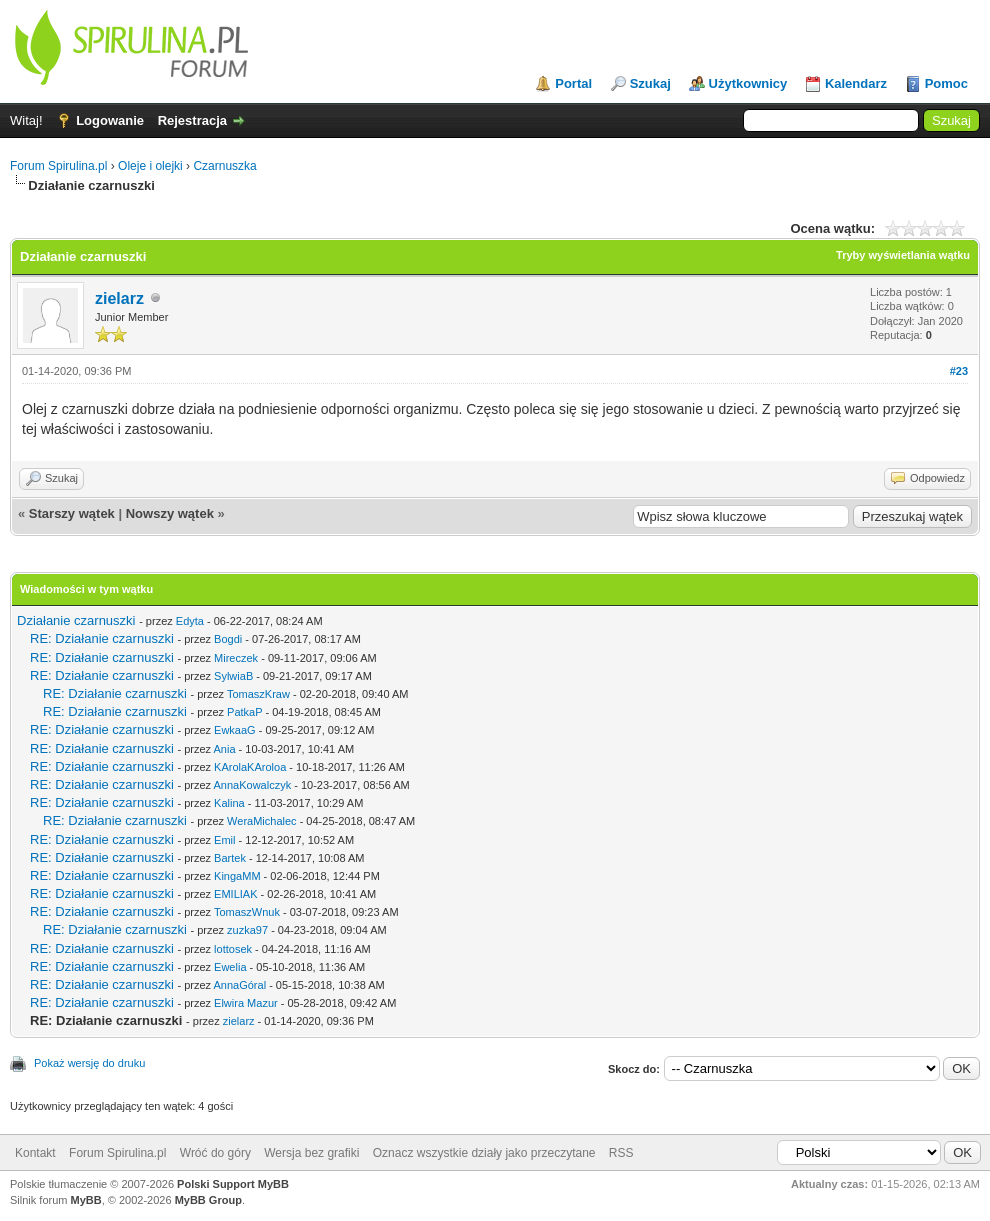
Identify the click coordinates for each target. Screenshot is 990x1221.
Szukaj (650, 83)
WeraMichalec (262, 821)
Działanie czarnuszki (76, 620)
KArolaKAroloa (250, 767)
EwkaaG (235, 730)
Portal (573, 83)
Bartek (230, 858)
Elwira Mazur (246, 1003)
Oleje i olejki (150, 166)
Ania (224, 749)
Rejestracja (192, 120)
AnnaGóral (239, 985)
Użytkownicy (748, 83)
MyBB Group (208, 1200)
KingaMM (237, 876)
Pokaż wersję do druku (89, 1063)
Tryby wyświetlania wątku (903, 255)
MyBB (86, 1200)
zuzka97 (247, 930)
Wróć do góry (215, 1153)
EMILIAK (235, 894)
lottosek (233, 949)
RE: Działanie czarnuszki (102, 638)
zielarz (119, 298)
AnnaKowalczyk (252, 785)
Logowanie (110, 120)
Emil (224, 840)
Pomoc (946, 83)
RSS (621, 1153)
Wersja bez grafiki (311, 1153)
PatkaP (244, 712)
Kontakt (35, 1153)
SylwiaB (233, 676)
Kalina (229, 803)
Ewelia (230, 967)
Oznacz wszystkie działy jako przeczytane (484, 1153)
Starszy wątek (72, 513)
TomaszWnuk (247, 912)
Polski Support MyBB (233, 1184)
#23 (959, 371)
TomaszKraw (258, 694)
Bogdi (228, 639)
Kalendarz (856, 83)
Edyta (190, 621)
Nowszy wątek (170, 513)
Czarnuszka (224, 166)
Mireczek (236, 658)
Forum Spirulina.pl (58, 166)
